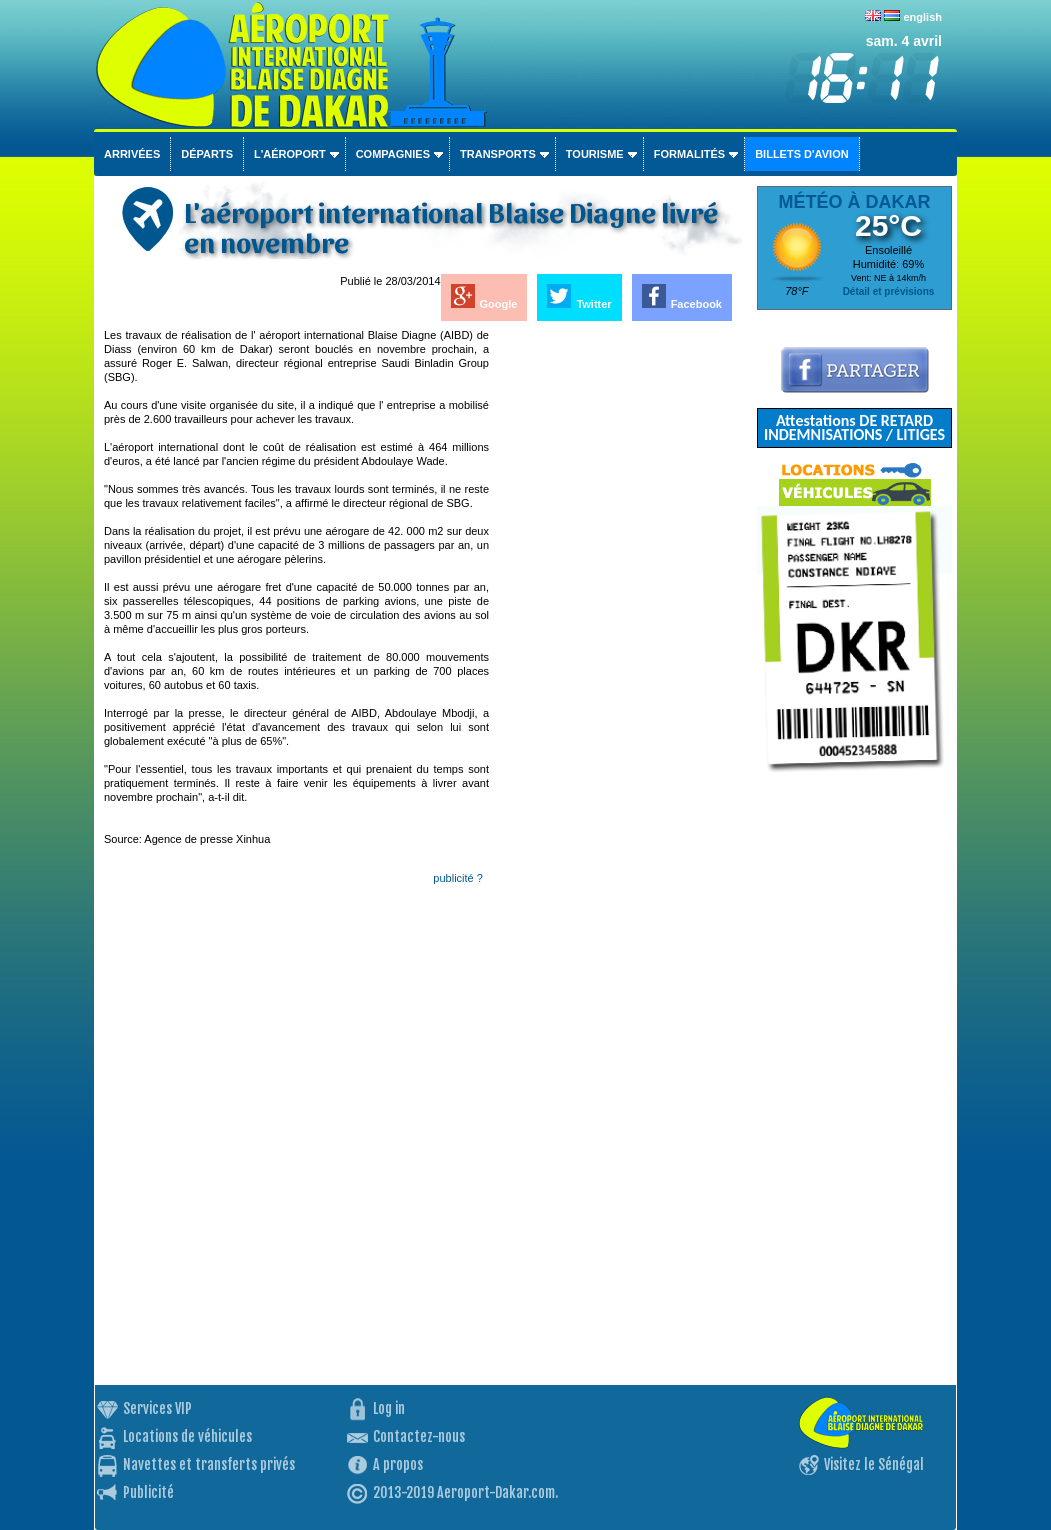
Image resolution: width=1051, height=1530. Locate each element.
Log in (389, 1408)
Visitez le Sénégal (874, 1464)
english (922, 17)
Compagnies (393, 154)
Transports (498, 154)
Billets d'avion (801, 154)
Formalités (690, 154)
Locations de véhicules (187, 1436)
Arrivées (132, 154)
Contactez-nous (419, 1436)
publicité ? (458, 878)
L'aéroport (290, 154)
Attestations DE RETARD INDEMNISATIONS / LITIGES (854, 427)
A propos (398, 1464)
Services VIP (157, 1408)
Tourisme (595, 154)
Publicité (148, 1492)
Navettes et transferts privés (209, 1464)
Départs (207, 154)
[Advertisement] (617, 628)
